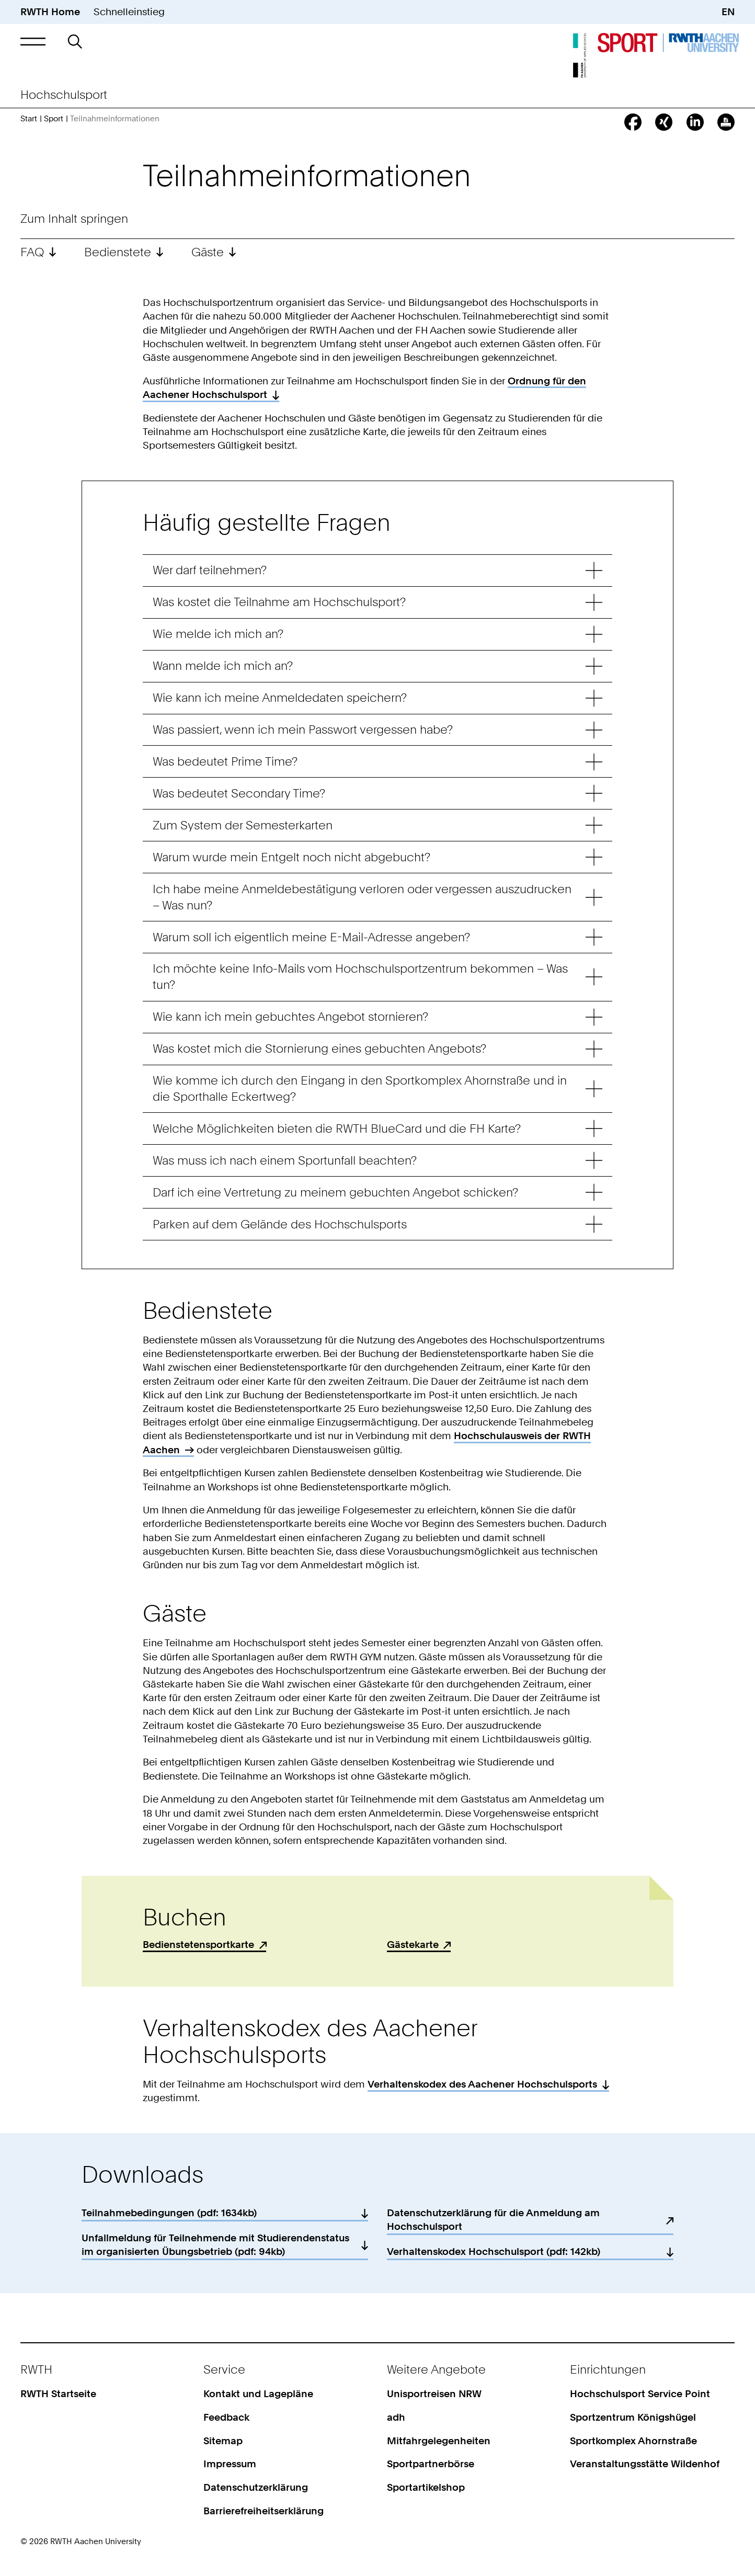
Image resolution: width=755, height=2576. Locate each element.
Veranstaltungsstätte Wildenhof (644, 2464)
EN (728, 12)
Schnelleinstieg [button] (129, 12)
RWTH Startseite (58, 2394)
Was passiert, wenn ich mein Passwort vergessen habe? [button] (303, 729)
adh (396, 2417)
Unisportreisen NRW (434, 2394)
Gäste (207, 252)
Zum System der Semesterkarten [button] (243, 825)
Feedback (226, 2417)
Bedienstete (117, 252)
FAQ (32, 252)
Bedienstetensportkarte (198, 1945)
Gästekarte (413, 1945)
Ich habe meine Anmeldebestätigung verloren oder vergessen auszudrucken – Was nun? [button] (362, 897)
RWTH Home (50, 12)
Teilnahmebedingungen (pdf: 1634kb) (169, 2213)
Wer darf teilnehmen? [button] (210, 570)
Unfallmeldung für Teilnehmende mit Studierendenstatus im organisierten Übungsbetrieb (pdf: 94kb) (215, 2245)
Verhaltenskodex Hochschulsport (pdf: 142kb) (493, 2252)
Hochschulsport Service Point (640, 2394)
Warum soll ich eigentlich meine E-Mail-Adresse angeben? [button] (311, 937)
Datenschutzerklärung (255, 2487)
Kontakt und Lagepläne (258, 2394)
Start (28, 118)
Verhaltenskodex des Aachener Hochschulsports (482, 2084)
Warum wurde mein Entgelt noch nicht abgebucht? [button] (291, 857)
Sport (53, 118)
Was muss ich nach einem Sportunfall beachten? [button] (285, 1160)
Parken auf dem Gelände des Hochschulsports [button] (280, 1224)
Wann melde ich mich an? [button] (223, 665)
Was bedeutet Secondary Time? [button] (239, 793)
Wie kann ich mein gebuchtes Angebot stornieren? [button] (290, 1016)
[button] (32, 41)
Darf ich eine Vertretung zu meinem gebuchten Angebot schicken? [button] (335, 1192)
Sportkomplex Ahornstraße (633, 2441)
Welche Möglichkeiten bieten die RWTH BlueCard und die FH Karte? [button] (337, 1128)
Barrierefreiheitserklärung (263, 2511)
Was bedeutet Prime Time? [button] (225, 761)
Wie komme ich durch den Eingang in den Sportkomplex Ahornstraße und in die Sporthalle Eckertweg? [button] (360, 1088)
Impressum (229, 2464)
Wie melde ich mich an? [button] (218, 633)
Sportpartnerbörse (430, 2464)
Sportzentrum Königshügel (633, 2417)
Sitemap (223, 2441)
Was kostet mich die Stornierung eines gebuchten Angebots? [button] (319, 1048)
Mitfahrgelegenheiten (438, 2441)
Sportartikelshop (426, 2487)
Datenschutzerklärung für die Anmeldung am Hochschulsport (493, 2219)
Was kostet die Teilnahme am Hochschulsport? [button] (279, 602)
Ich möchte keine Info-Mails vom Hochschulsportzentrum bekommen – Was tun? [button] (360, 976)
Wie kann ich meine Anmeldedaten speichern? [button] (280, 697)
